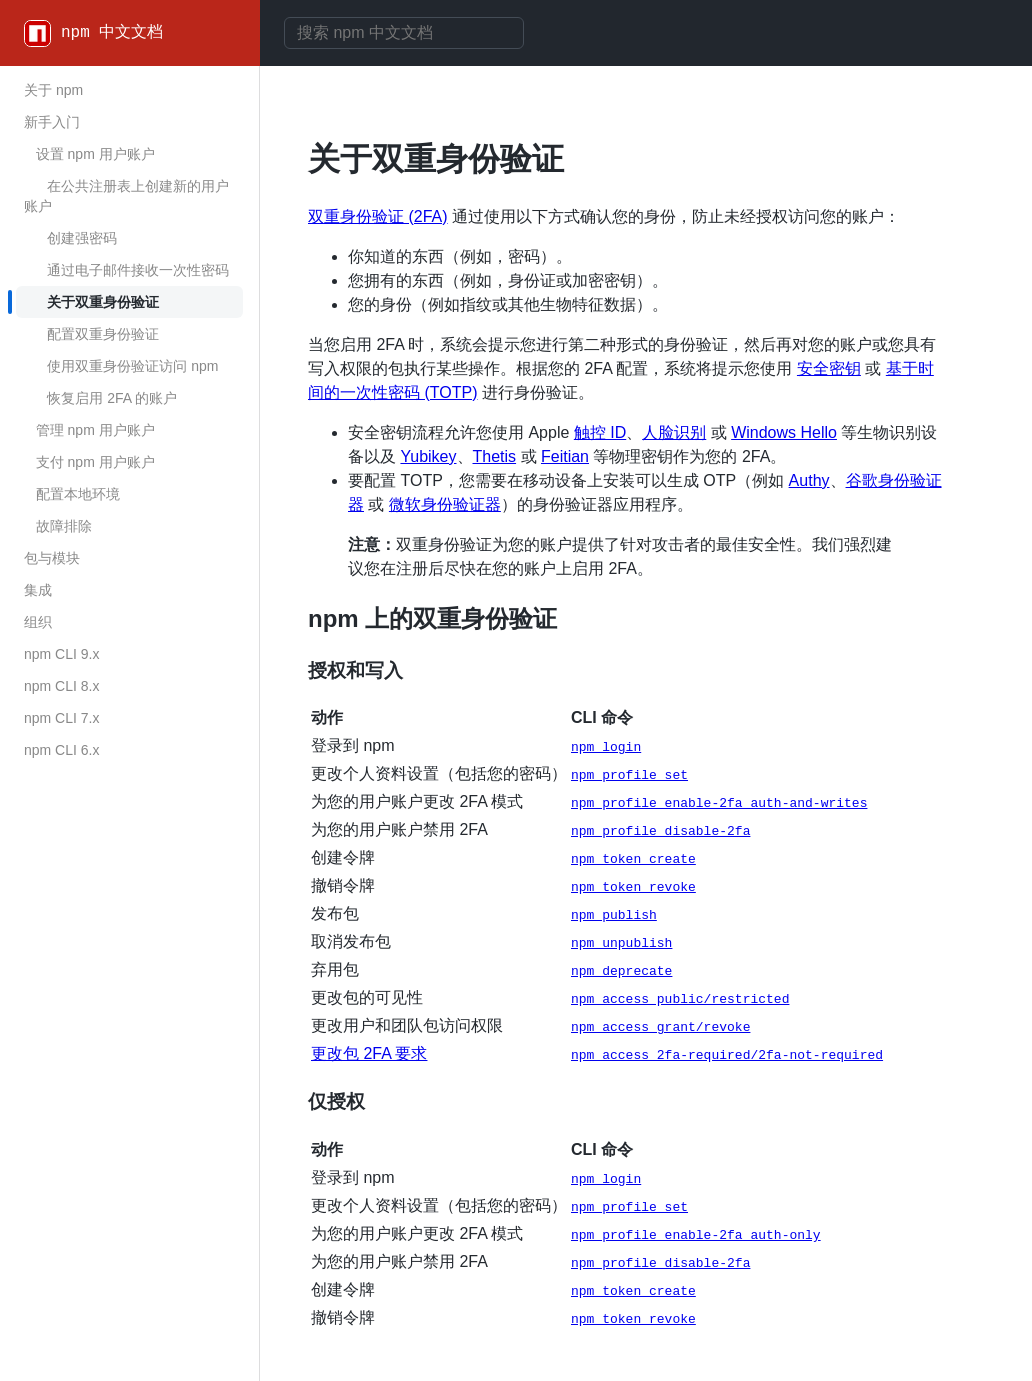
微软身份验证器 (445, 504)
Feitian (565, 456)
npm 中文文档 (112, 33)
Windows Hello (784, 432)
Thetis (495, 456)
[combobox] (404, 33)
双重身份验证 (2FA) (378, 216)
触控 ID (600, 432)
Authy (809, 480)
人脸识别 (674, 432)
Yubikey (428, 456)
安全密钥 (829, 368)
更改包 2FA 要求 (369, 1053)
